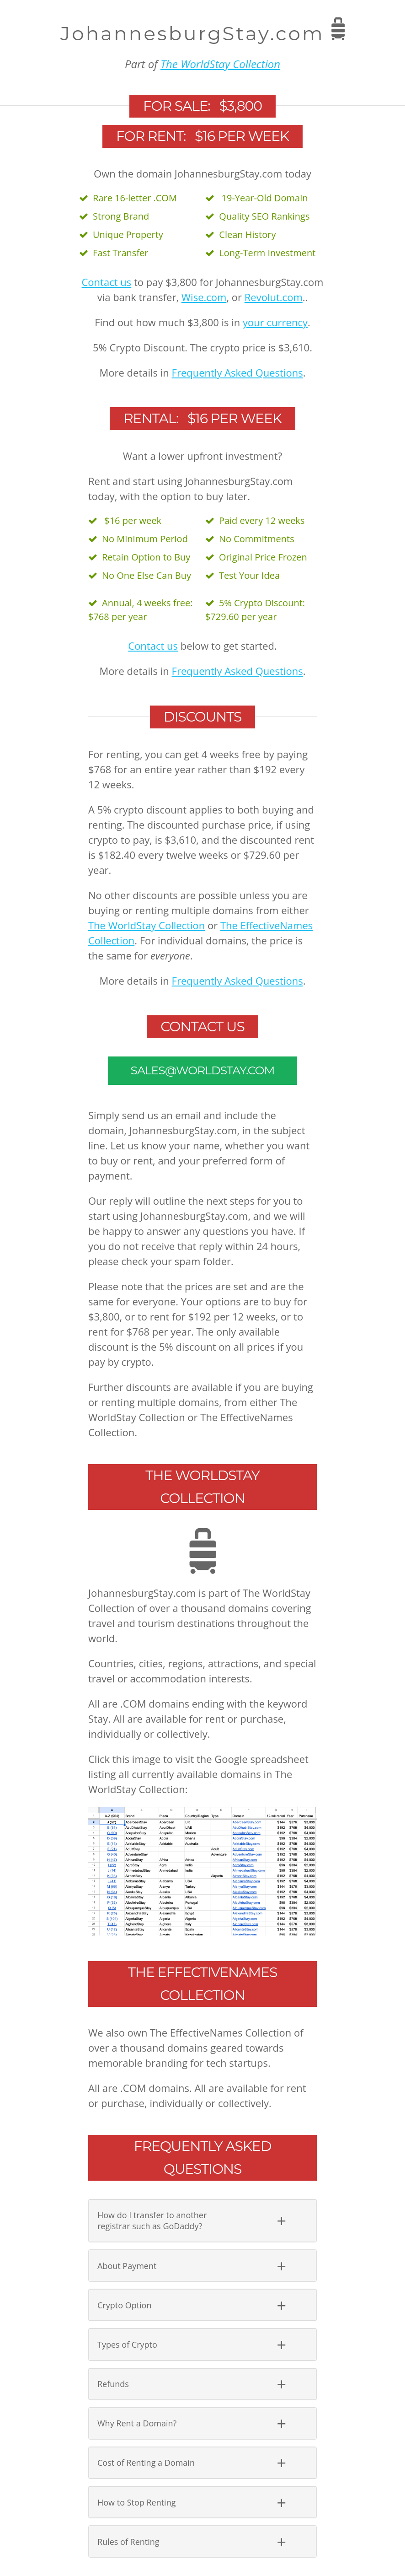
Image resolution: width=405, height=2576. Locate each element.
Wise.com (204, 297)
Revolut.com (274, 297)
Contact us (107, 282)
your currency (275, 322)
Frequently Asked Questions (237, 372)
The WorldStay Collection (220, 63)
